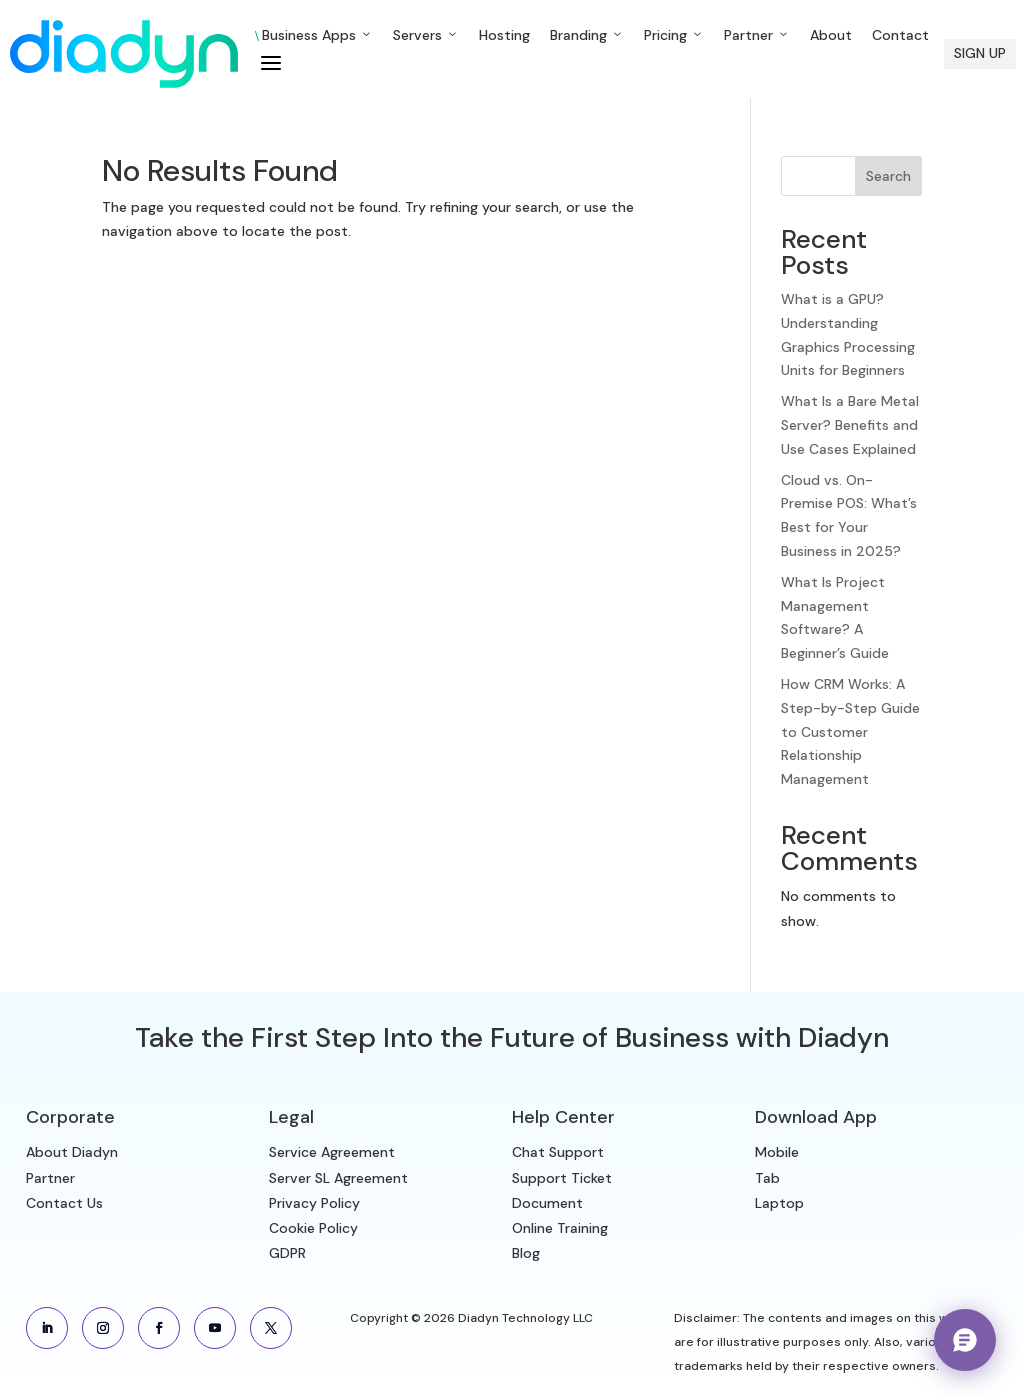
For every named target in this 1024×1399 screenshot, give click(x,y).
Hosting (504, 35)
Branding (587, 35)
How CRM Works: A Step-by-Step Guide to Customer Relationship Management (850, 731)
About (831, 35)
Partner (757, 35)
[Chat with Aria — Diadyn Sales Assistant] (965, 1340)
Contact (900, 35)
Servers (426, 35)
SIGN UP (980, 53)
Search (888, 176)
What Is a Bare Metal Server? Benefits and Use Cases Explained (850, 425)
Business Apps (314, 35)
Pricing (674, 35)
